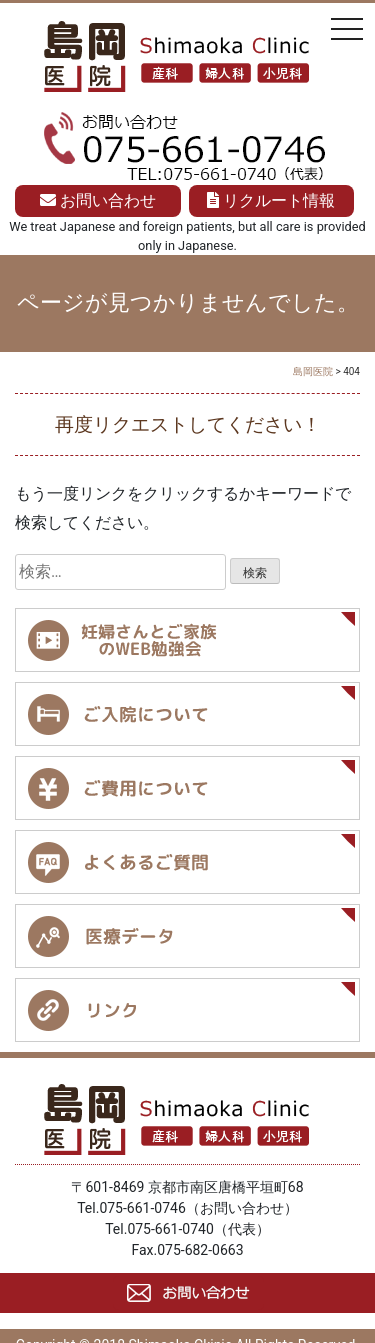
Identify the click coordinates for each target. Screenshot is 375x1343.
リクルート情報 (271, 200)
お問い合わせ (98, 200)
